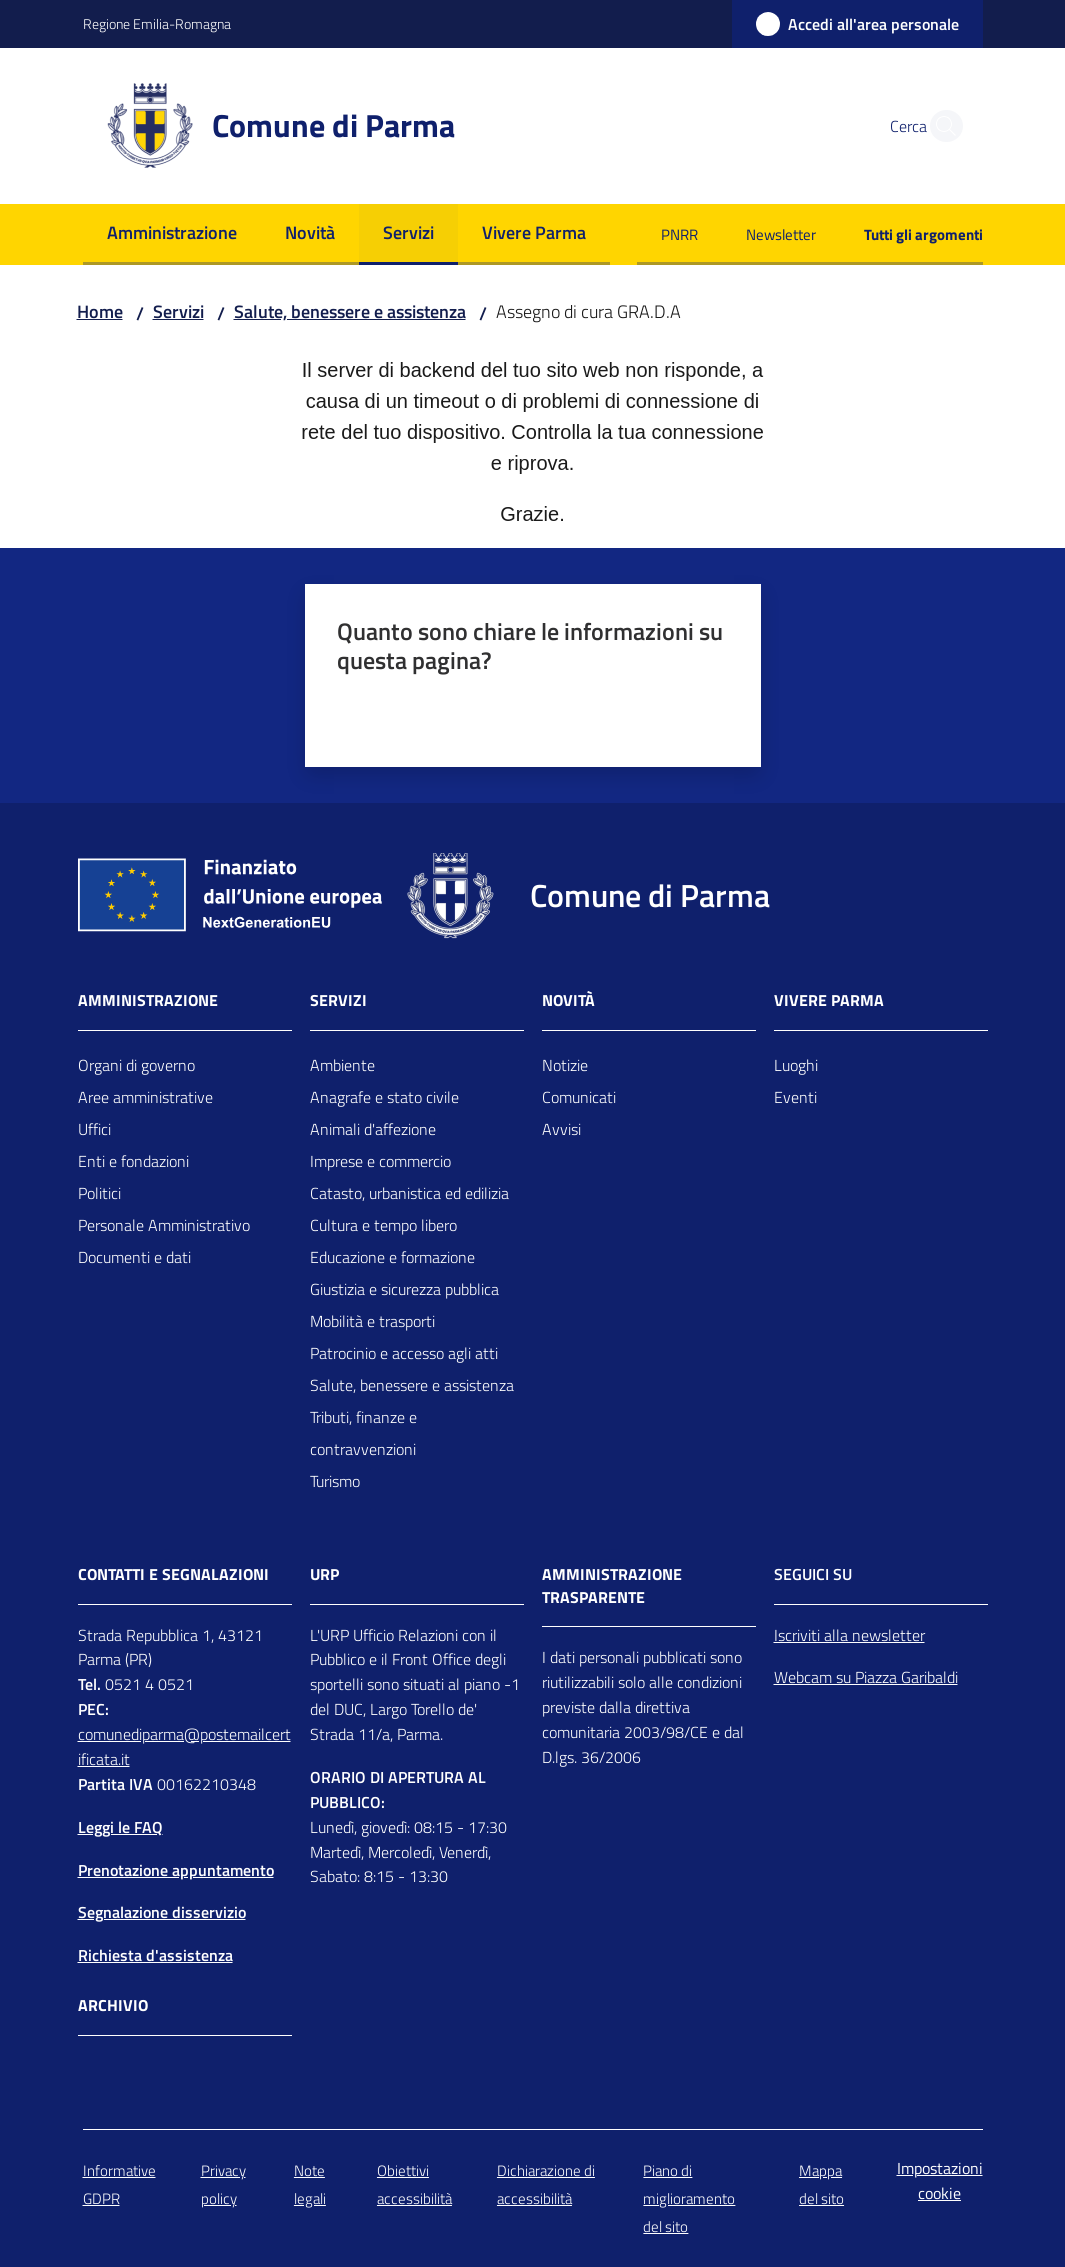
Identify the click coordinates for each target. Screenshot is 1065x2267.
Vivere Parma (829, 1000)
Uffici (94, 1129)
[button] (941, 126)
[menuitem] (172, 234)
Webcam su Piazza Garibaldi (866, 1677)
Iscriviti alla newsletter (849, 1635)
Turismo (335, 1481)
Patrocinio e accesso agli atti (404, 1353)
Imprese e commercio (380, 1161)
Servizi (178, 311)
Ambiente (342, 1065)
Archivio (113, 2005)
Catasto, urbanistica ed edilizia (409, 1193)
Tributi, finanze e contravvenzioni (363, 1433)
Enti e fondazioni (133, 1161)
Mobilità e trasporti (372, 1321)
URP (324, 1574)
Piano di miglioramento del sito (689, 2198)
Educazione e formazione (392, 1257)
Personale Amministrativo (164, 1225)
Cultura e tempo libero (383, 1225)
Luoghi (796, 1065)
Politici (99, 1193)
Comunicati (579, 1097)
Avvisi (561, 1129)
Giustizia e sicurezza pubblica (404, 1289)
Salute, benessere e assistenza (350, 311)
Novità (568, 1000)
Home (100, 311)
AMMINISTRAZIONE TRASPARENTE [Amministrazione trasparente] (612, 1586)
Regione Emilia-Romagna (157, 23)
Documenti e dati (134, 1257)
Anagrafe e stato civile (384, 1097)
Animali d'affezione (373, 1129)
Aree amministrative (145, 1097)
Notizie (565, 1065)
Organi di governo (136, 1065)
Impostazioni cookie (940, 2180)
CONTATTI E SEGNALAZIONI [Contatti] (173, 1574)
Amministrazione (148, 1000)
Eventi (795, 1097)
